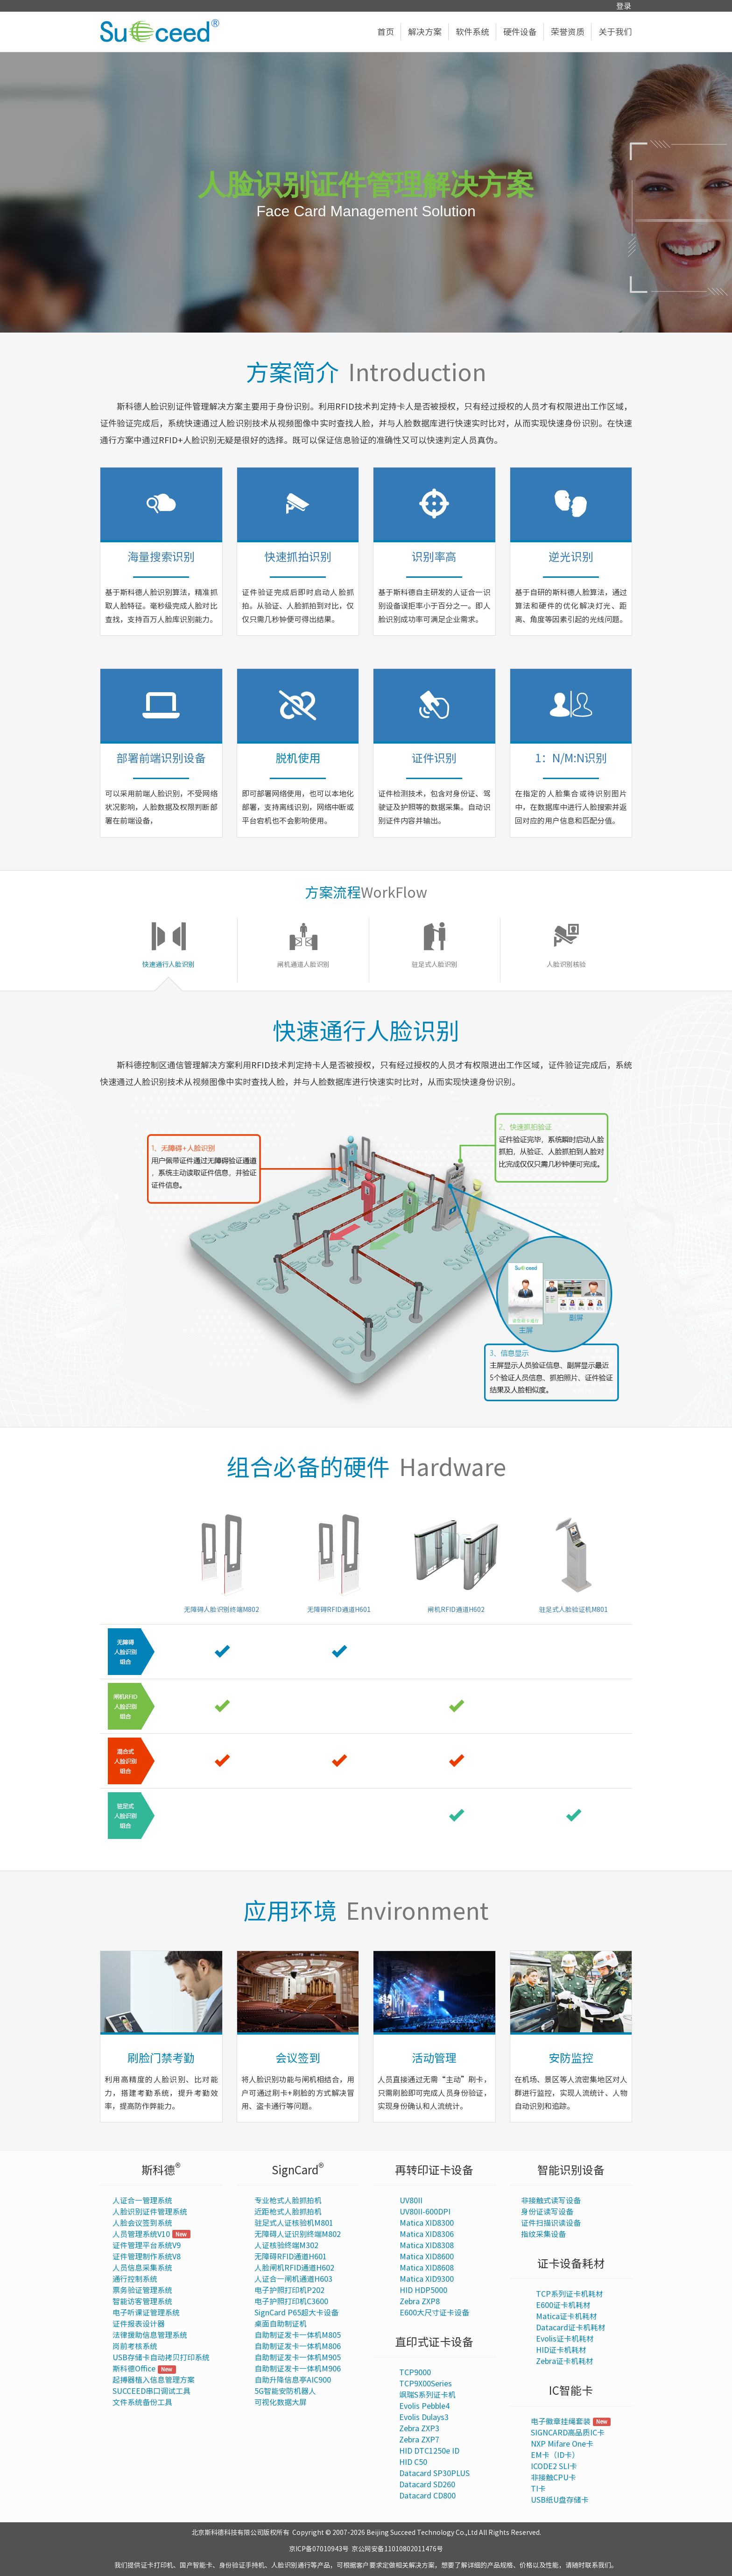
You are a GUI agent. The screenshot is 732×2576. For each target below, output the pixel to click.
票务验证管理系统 (142, 2290)
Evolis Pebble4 (424, 2406)
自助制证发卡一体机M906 (297, 2368)
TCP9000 (415, 2372)
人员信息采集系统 (142, 2267)
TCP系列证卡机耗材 (569, 2294)
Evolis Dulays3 (424, 2417)
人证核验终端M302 (286, 2245)
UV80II (411, 2200)
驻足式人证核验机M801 (293, 2223)
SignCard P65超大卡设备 (296, 2312)
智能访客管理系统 (142, 2301)
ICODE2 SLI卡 (554, 2466)
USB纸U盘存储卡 (560, 2500)
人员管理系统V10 (141, 2234)
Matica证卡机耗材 (566, 2316)
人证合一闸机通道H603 (293, 2279)
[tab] (169, 950)
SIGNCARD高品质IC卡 (568, 2432)
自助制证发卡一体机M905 (297, 2357)
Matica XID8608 (427, 2267)
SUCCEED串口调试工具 (151, 2391)
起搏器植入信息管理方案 (154, 2380)
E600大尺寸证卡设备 (434, 2312)
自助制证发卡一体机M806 (297, 2346)
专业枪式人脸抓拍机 (288, 2200)
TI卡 (538, 2488)
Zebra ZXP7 (419, 2439)
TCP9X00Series (425, 2383)
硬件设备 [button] (523, 31)
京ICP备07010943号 (319, 2549)
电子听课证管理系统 (146, 2312)
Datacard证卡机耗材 (570, 2327)
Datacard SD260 (427, 2484)
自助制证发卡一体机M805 (297, 2335)
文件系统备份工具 (142, 2402)
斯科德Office (134, 2368)
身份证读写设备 (547, 2211)
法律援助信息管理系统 (150, 2335)
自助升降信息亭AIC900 (292, 2380)
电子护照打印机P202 (289, 2290)
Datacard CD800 (427, 2495)
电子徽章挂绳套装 (561, 2421)
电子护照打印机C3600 (291, 2301)
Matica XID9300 (427, 2279)
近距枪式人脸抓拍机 (288, 2211)
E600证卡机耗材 (563, 2305)
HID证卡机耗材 (561, 2350)
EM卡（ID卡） (555, 2455)
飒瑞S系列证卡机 (427, 2395)
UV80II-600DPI (425, 2211)
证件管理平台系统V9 (147, 2245)
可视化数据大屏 (280, 2402)
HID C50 (413, 2462)
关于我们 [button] (615, 32)
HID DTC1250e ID (429, 2451)
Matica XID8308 (427, 2245)
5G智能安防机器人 (285, 2391)
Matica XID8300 (427, 2223)
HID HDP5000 (423, 2290)
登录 (623, 6)
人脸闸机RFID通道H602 (294, 2267)
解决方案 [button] (428, 31)
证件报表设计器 (139, 2324)
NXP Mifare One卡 (562, 2444)
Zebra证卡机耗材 (564, 2361)
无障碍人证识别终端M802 (297, 2234)
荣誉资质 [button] (571, 31)
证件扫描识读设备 (551, 2223)
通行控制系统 (135, 2279)
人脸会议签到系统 (142, 2223)
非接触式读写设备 (551, 2200)
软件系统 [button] (476, 31)
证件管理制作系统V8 (147, 2256)
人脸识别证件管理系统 (150, 2211)
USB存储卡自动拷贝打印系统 (161, 2357)
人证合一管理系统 (142, 2200)
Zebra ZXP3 (419, 2428)
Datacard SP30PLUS (434, 2473)
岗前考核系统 (135, 2346)
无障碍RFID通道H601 (290, 2256)
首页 (389, 31)
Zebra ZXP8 (420, 2301)
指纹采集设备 (543, 2234)
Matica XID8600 (427, 2256)
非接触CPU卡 (553, 2477)
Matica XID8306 (427, 2234)
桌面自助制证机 (280, 2324)
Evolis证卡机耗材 (565, 2338)
